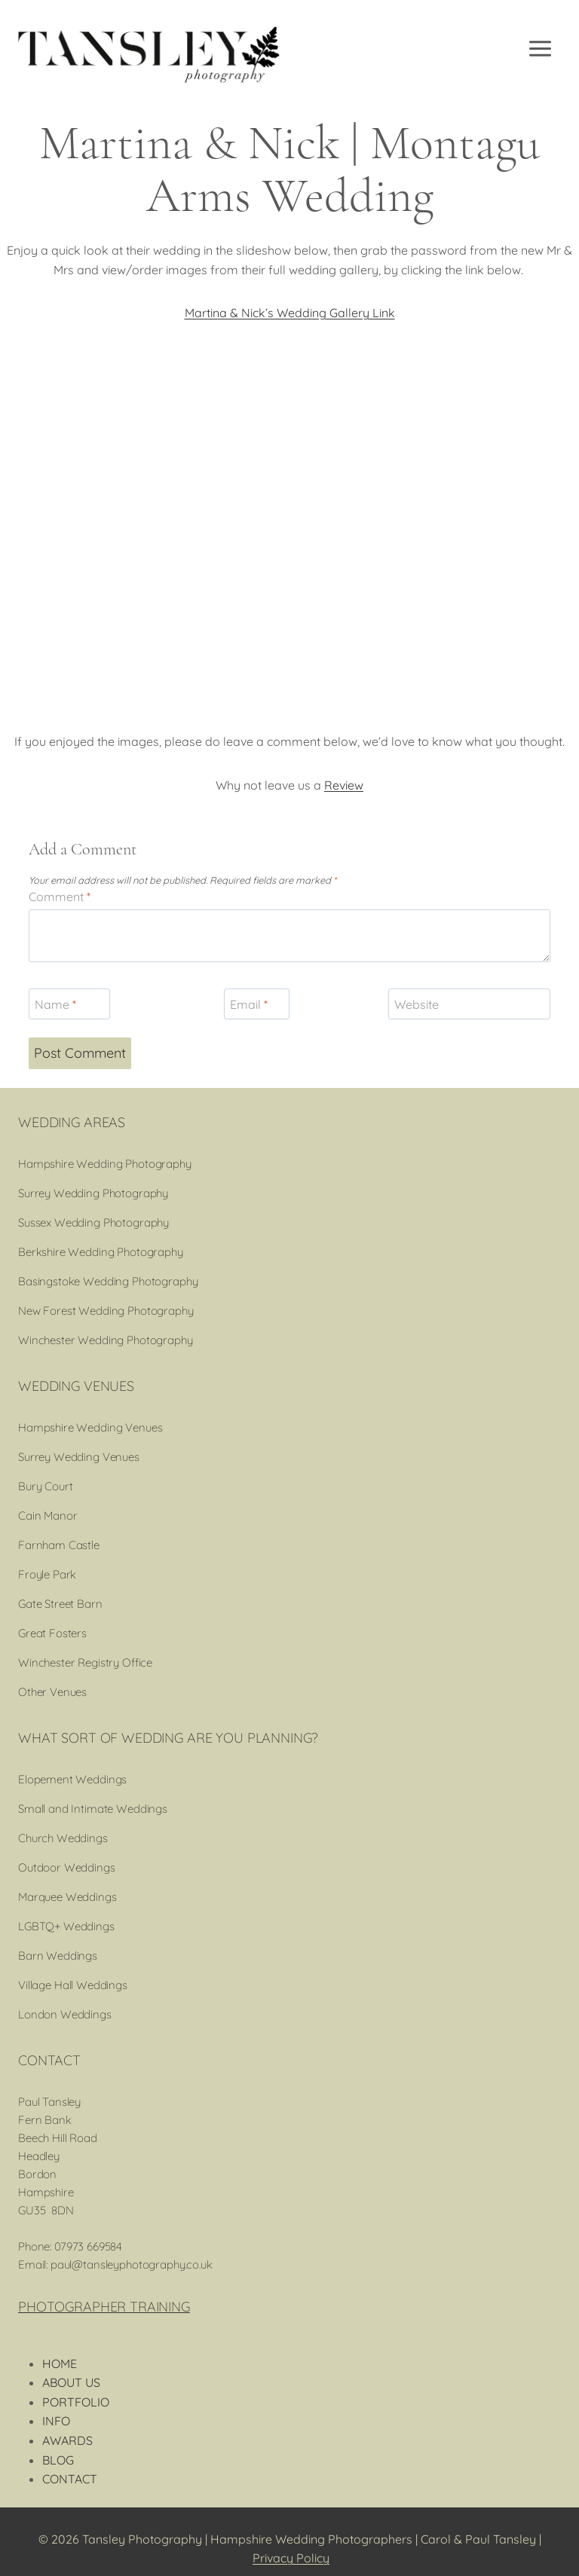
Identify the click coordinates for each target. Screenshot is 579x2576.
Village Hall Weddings (72, 1985)
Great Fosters (52, 1633)
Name (55, 1004)
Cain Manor (48, 1515)
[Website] (469, 1004)
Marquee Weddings (67, 1897)
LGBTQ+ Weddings (66, 1926)
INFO (56, 2420)
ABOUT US (71, 2382)
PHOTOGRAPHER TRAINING (104, 2306)
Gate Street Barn (60, 1604)
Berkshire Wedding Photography (100, 1252)
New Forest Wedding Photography (106, 1310)
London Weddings (65, 2014)
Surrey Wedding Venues (78, 1457)
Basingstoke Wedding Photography (108, 1281)
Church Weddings (63, 1838)
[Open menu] (541, 49)
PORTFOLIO (75, 2401)
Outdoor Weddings (66, 1867)
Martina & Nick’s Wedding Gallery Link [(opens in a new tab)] (290, 312)
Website (416, 1004)
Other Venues (52, 1692)
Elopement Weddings (72, 1779)
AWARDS (67, 2440)
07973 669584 (88, 2246)
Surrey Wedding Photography (93, 1193)
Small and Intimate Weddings (92, 1808)
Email (249, 1004)
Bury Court (45, 1486)
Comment (59, 896)
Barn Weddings (57, 1955)
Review (343, 785)
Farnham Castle (59, 1545)
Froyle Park (47, 1574)
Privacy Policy (291, 2557)
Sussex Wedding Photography (93, 1222)
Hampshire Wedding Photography (104, 1164)
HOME (59, 2363)
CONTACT (69, 2478)
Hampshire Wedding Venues (90, 1427)
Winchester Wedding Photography (105, 1340)
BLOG (58, 2460)
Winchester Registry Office (85, 1662)
